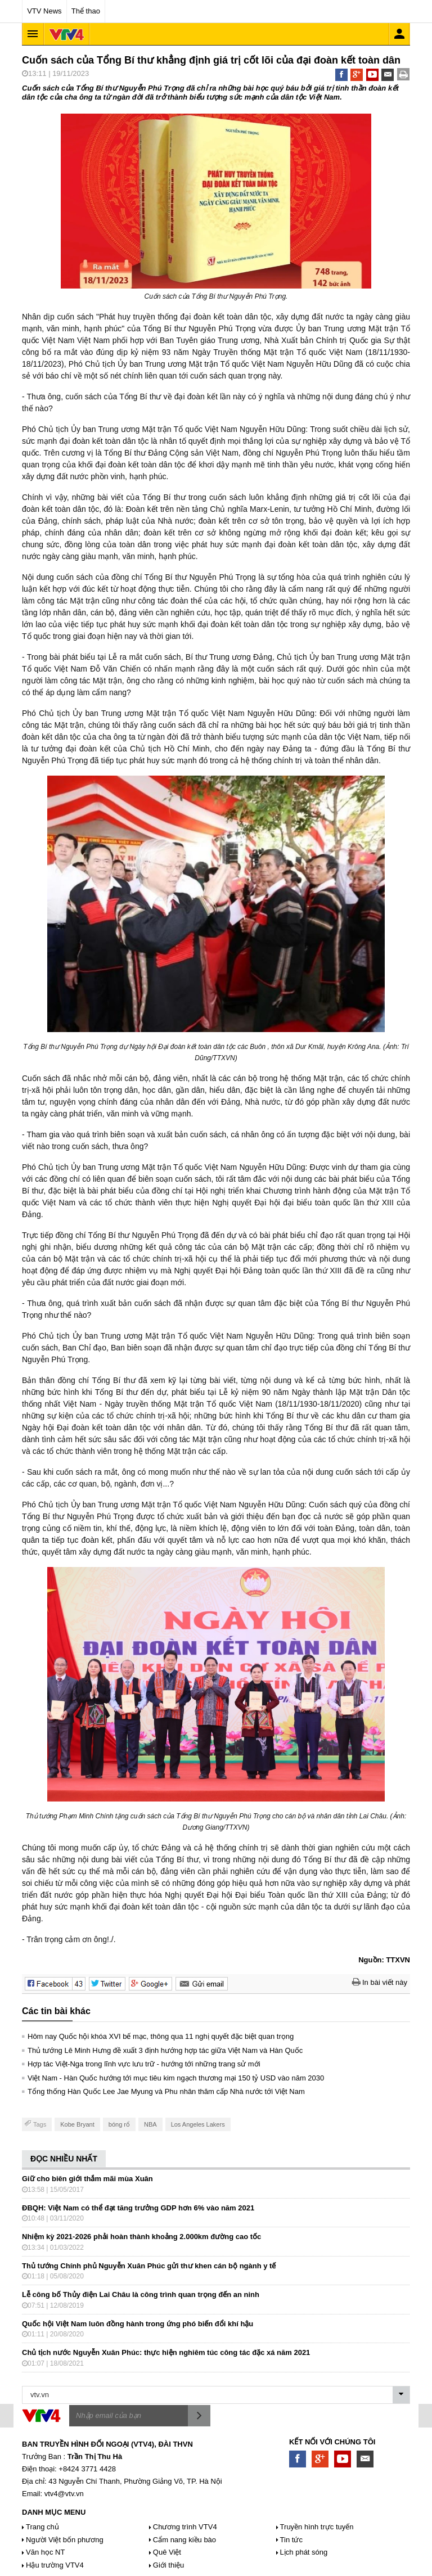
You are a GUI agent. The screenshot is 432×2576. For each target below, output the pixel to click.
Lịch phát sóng (304, 2552)
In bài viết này (379, 1982)
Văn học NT (45, 2552)
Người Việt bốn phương (65, 2540)
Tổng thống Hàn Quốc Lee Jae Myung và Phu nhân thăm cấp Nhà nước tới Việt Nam (166, 2091)
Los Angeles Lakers (198, 2124)
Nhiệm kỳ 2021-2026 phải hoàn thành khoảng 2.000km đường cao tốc (141, 2236)
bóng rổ (119, 2124)
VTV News (44, 11)
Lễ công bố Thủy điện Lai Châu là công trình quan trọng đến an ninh (140, 2294)
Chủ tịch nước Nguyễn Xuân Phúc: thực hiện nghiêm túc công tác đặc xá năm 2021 (166, 2352)
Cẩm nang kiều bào (184, 2540)
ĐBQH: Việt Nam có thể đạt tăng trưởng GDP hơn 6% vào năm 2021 (138, 2208)
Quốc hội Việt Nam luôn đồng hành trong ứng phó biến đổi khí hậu (137, 2324)
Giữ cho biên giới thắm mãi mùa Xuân (87, 2178)
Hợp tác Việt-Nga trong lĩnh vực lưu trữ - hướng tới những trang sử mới (144, 2064)
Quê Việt (167, 2552)
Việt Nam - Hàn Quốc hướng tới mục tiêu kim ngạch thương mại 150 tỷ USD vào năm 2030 (176, 2078)
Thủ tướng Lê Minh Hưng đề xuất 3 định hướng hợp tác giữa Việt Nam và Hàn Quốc (165, 2050)
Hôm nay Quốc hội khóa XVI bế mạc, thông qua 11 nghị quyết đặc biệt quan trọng (161, 2036)
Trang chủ (42, 2527)
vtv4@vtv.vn (64, 2493)
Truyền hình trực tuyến (317, 2527)
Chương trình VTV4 (185, 2527)
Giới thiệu (168, 2565)
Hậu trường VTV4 (55, 2565)
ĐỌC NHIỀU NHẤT (63, 2158)
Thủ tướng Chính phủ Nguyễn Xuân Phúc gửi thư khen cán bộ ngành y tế (149, 2266)
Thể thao (85, 11)
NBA (150, 2124)
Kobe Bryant (77, 2124)
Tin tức (291, 2540)
